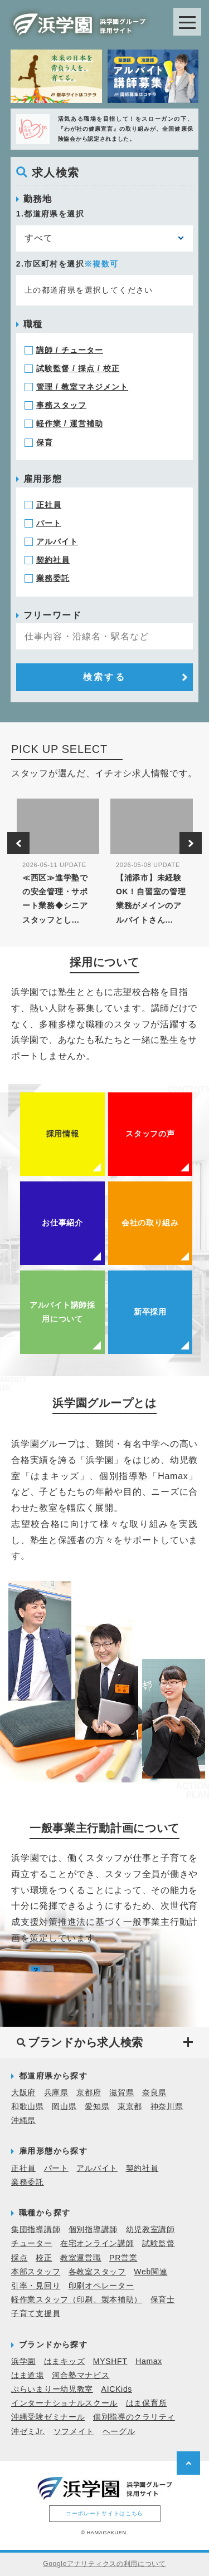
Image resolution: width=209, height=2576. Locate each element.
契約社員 (53, 559)
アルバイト (57, 541)
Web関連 (150, 2271)
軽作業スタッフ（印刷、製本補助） (76, 2299)
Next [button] (190, 843)
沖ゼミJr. (28, 2431)
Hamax (148, 2361)
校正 (44, 2257)
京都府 (88, 2092)
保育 (44, 442)
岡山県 (64, 2106)
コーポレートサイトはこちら (104, 2513)
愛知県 (97, 2106)
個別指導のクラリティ (134, 2416)
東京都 (130, 2106)
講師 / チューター (69, 350)
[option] (58, 866)
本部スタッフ (35, 2271)
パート (48, 523)
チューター (31, 2243)
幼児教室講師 (150, 2229)
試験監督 (158, 2243)
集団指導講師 (35, 2229)
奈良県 (154, 2092)
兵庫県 (56, 2092)
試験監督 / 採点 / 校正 (78, 368)
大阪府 (23, 2092)
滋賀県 (121, 2092)
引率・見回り (35, 2285)
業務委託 (53, 578)
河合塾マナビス (80, 2375)
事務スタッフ (61, 405)
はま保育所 (146, 2402)
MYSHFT (110, 2361)
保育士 (162, 2299)
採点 (19, 2257)
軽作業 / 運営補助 (69, 423)
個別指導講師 (93, 2229)
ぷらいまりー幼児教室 (52, 2389)
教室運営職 (80, 2257)
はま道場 (27, 2375)
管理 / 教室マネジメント (82, 386)
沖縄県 (23, 2120)
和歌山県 (27, 2106)
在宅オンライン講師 (97, 2243)
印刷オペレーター (101, 2285)
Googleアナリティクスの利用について (104, 2564)
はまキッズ (64, 2361)
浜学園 (23, 2361)
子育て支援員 (35, 2313)
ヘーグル (119, 2431)
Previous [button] (18, 843)
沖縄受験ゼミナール (48, 2416)
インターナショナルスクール (64, 2402)
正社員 (48, 504)
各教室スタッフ (97, 2271)
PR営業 (123, 2257)
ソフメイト (74, 2431)
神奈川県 (166, 2106)
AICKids (116, 2389)
